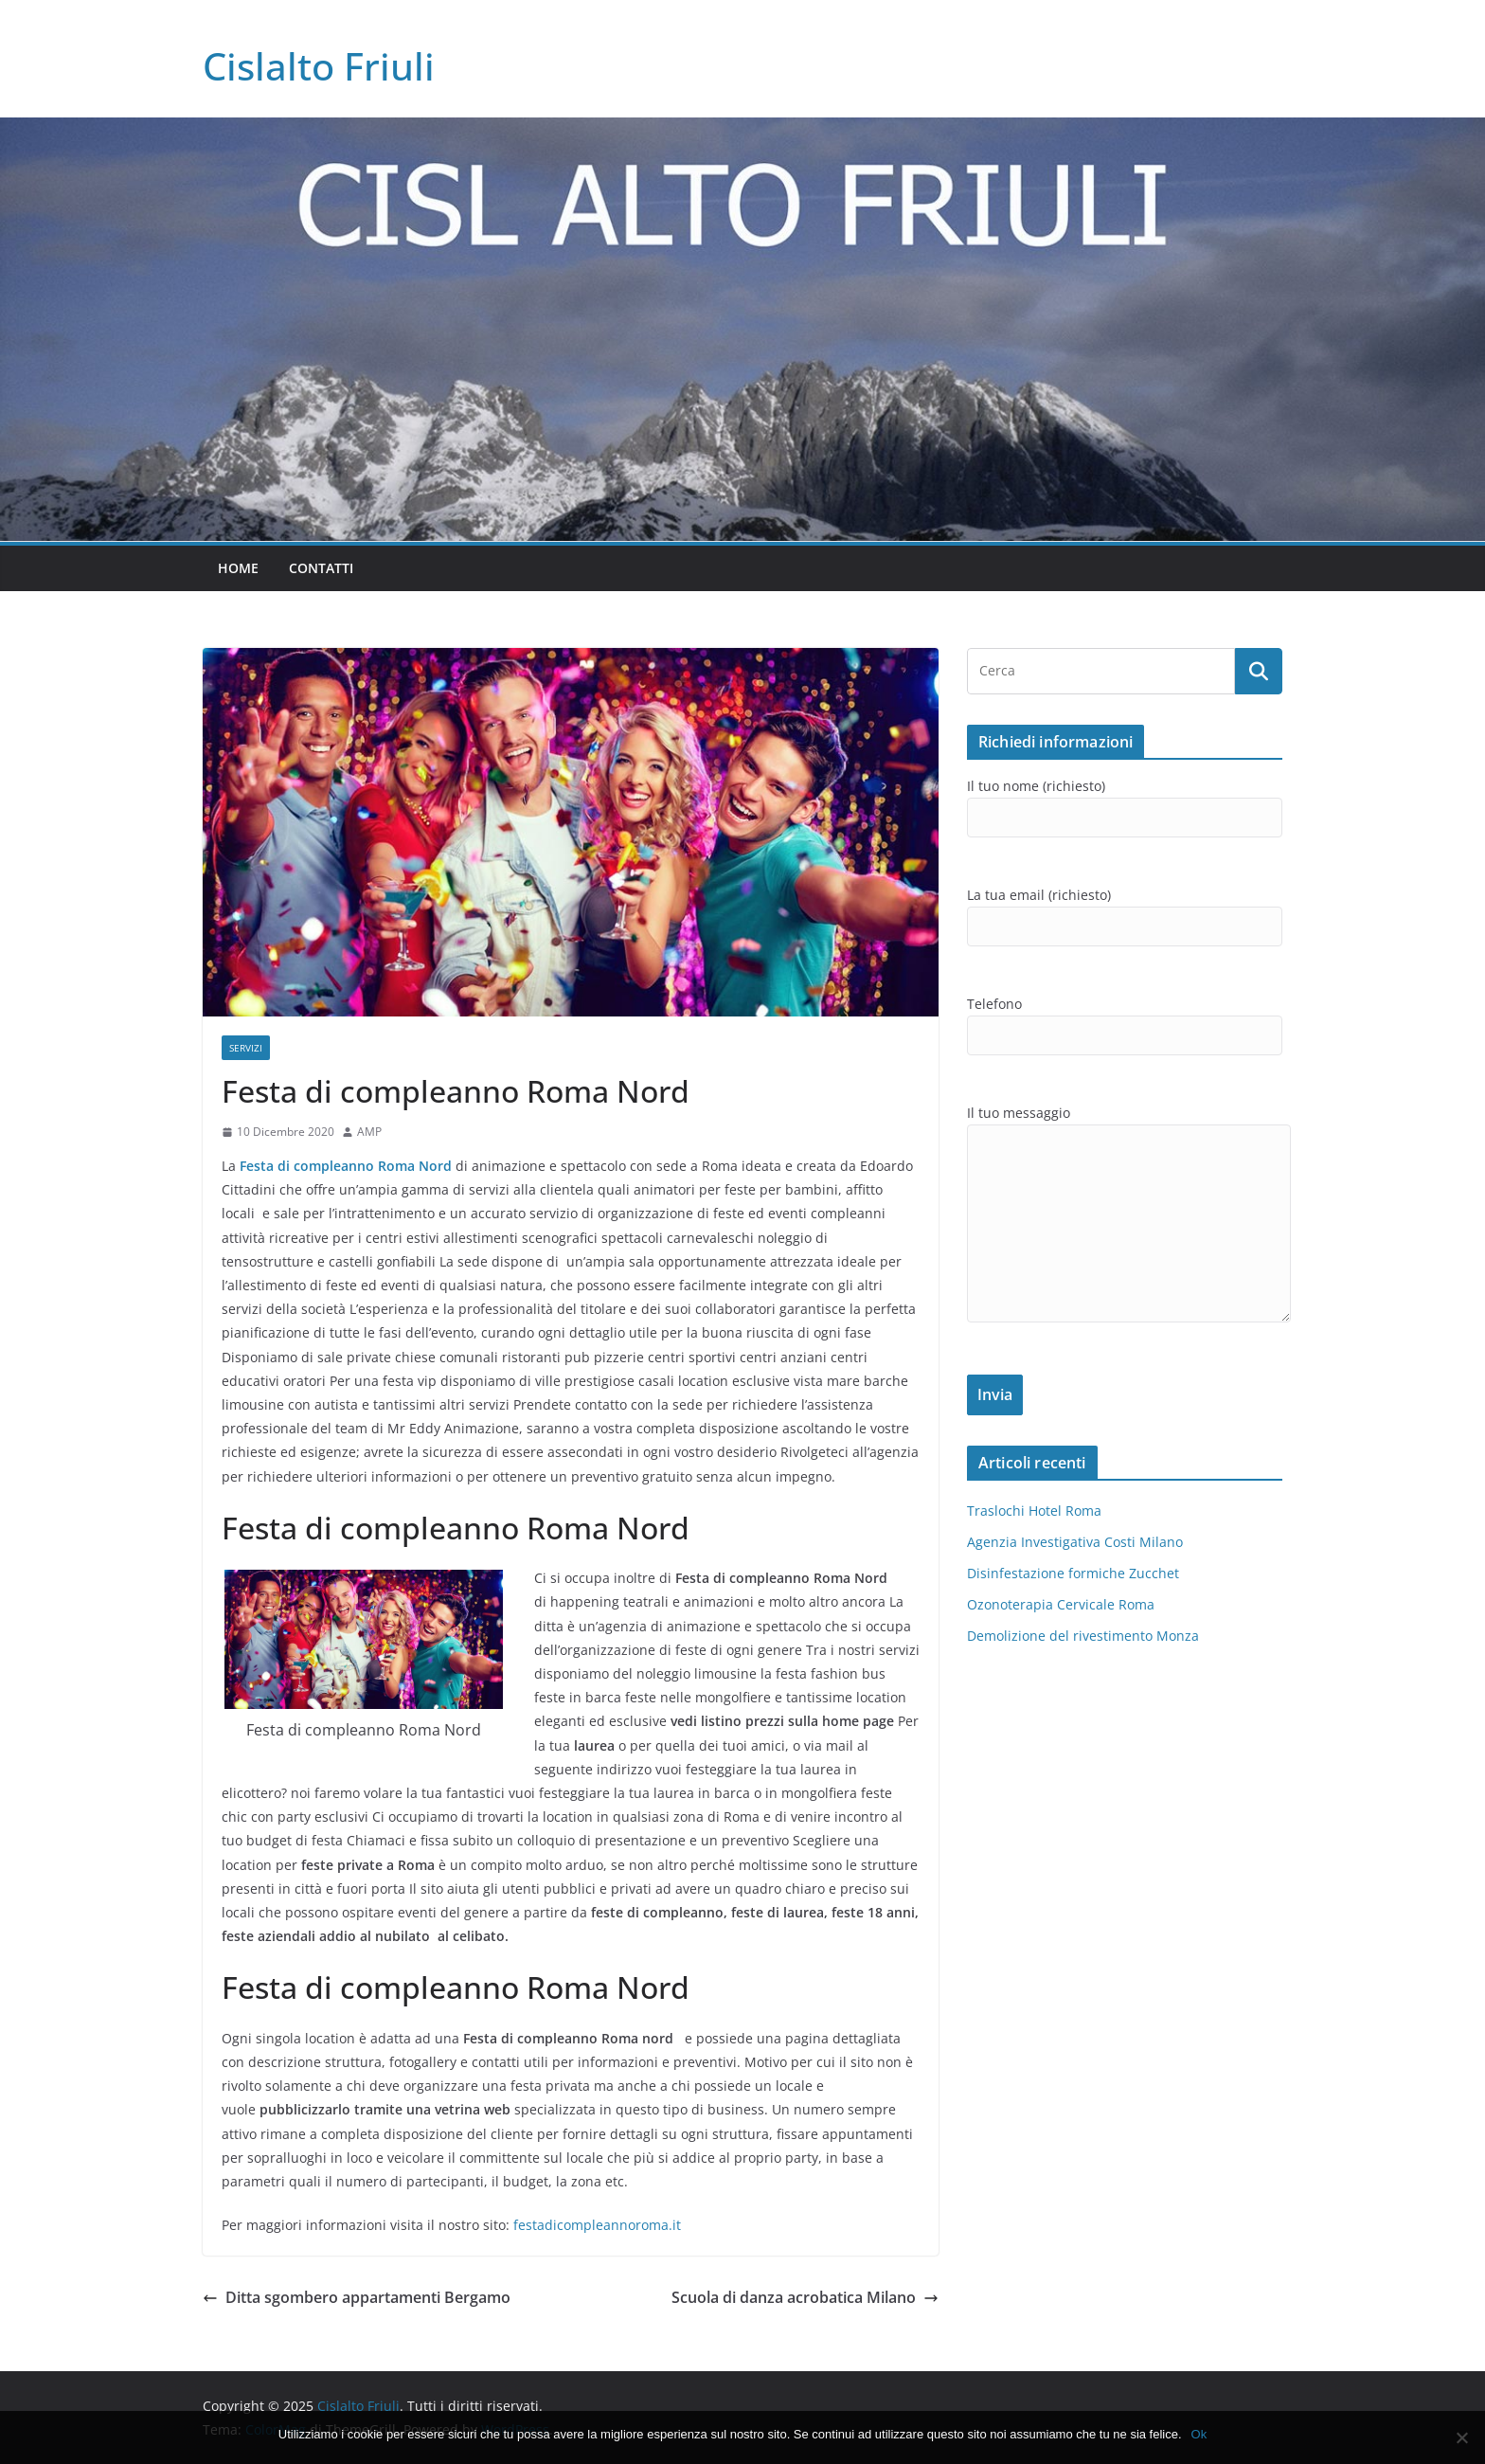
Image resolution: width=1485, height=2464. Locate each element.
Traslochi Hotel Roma (1034, 1511)
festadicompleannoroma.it (597, 2225)
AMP (369, 1132)
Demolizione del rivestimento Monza (1083, 1636)
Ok (1199, 2434)
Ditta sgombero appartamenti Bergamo (356, 2297)
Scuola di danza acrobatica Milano (805, 2297)
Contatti (321, 568)
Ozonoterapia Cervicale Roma (1060, 1604)
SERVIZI (245, 1047)
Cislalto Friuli (319, 66)
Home (238, 568)
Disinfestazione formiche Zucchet (1073, 1573)
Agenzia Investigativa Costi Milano (1075, 1542)
